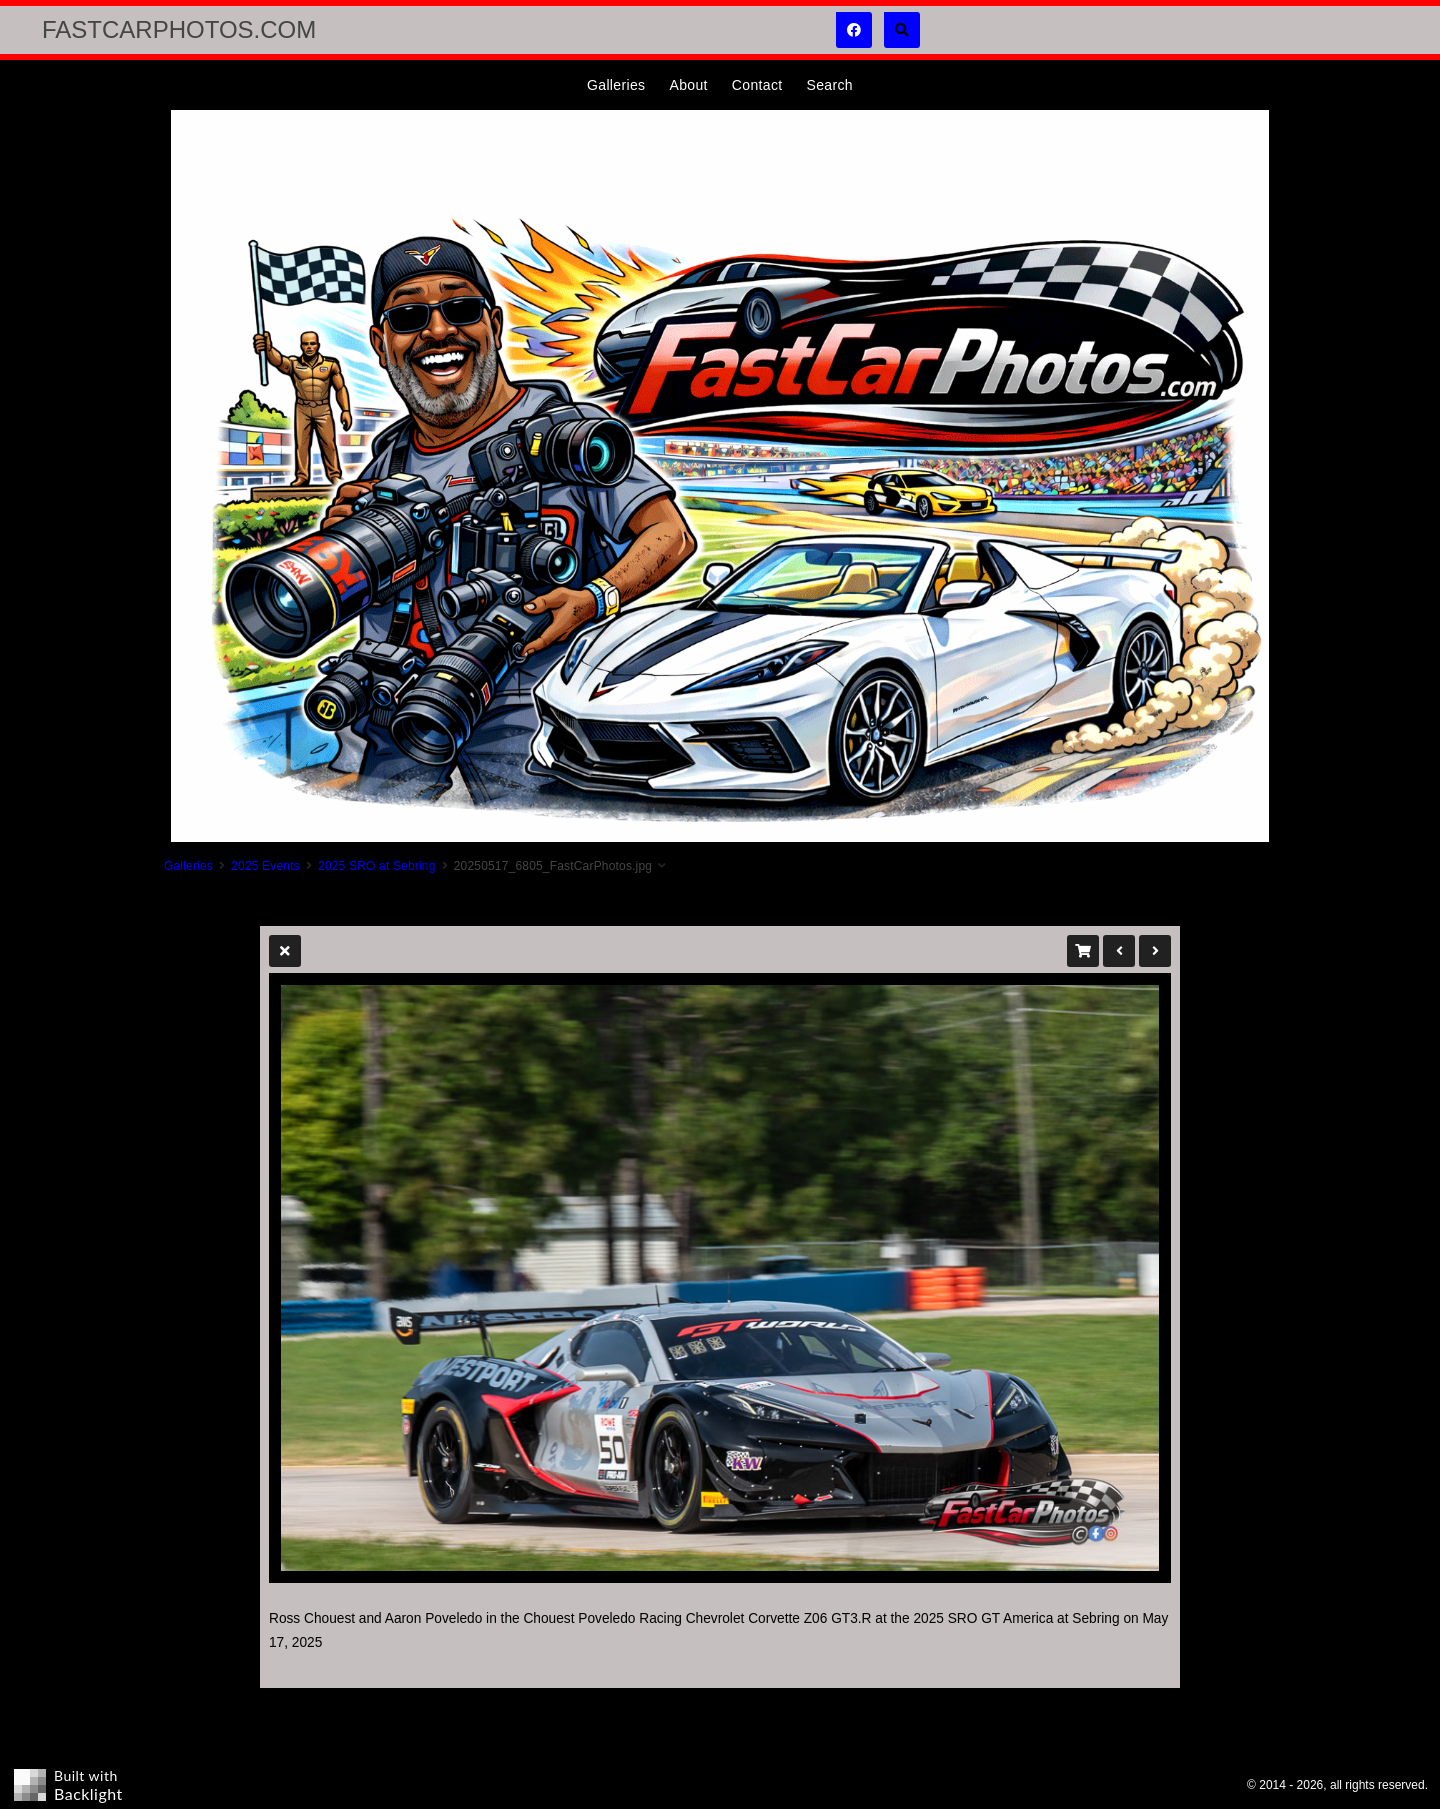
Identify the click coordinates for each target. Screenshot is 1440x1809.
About (688, 85)
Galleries (616, 85)
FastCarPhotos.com (179, 29)
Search (829, 85)
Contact (757, 85)
